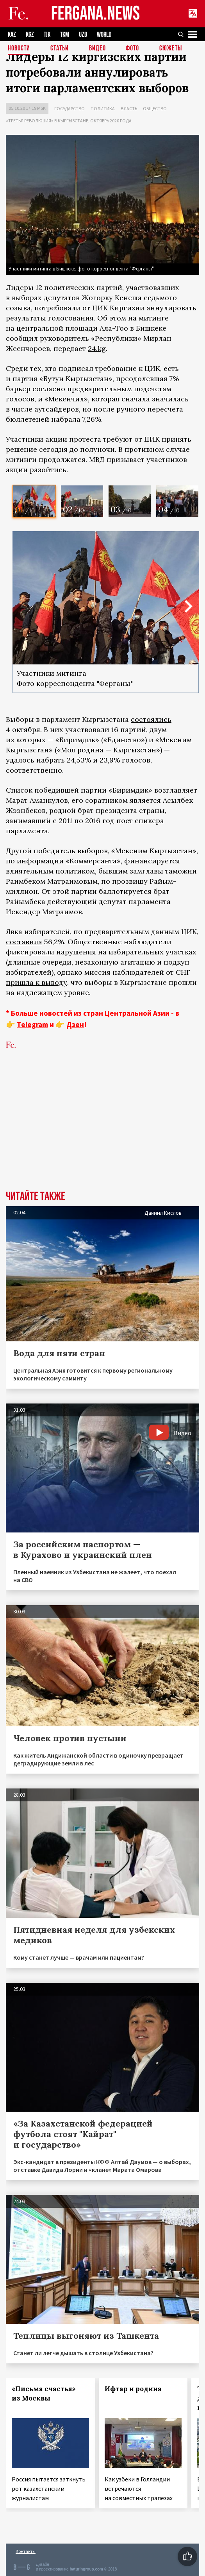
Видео (97, 48)
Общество (155, 108)
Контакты (26, 2551)
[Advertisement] (102, 1132)
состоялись (151, 719)
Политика (103, 108)
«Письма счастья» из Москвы (44, 2393)
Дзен (75, 1024)
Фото (132, 48)
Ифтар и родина (133, 2388)
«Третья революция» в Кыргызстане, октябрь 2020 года (69, 121)
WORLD (104, 34)
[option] (34, 501)
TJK (47, 34)
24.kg (97, 348)
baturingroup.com (86, 2569)
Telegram (32, 1024)
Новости (19, 48)
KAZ (12, 34)
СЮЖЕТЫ (170, 48)
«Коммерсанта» (93, 860)
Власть (129, 108)
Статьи (59, 48)
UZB (83, 34)
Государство (69, 108)
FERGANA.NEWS (95, 13)
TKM (64, 34)
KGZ (30, 34)
